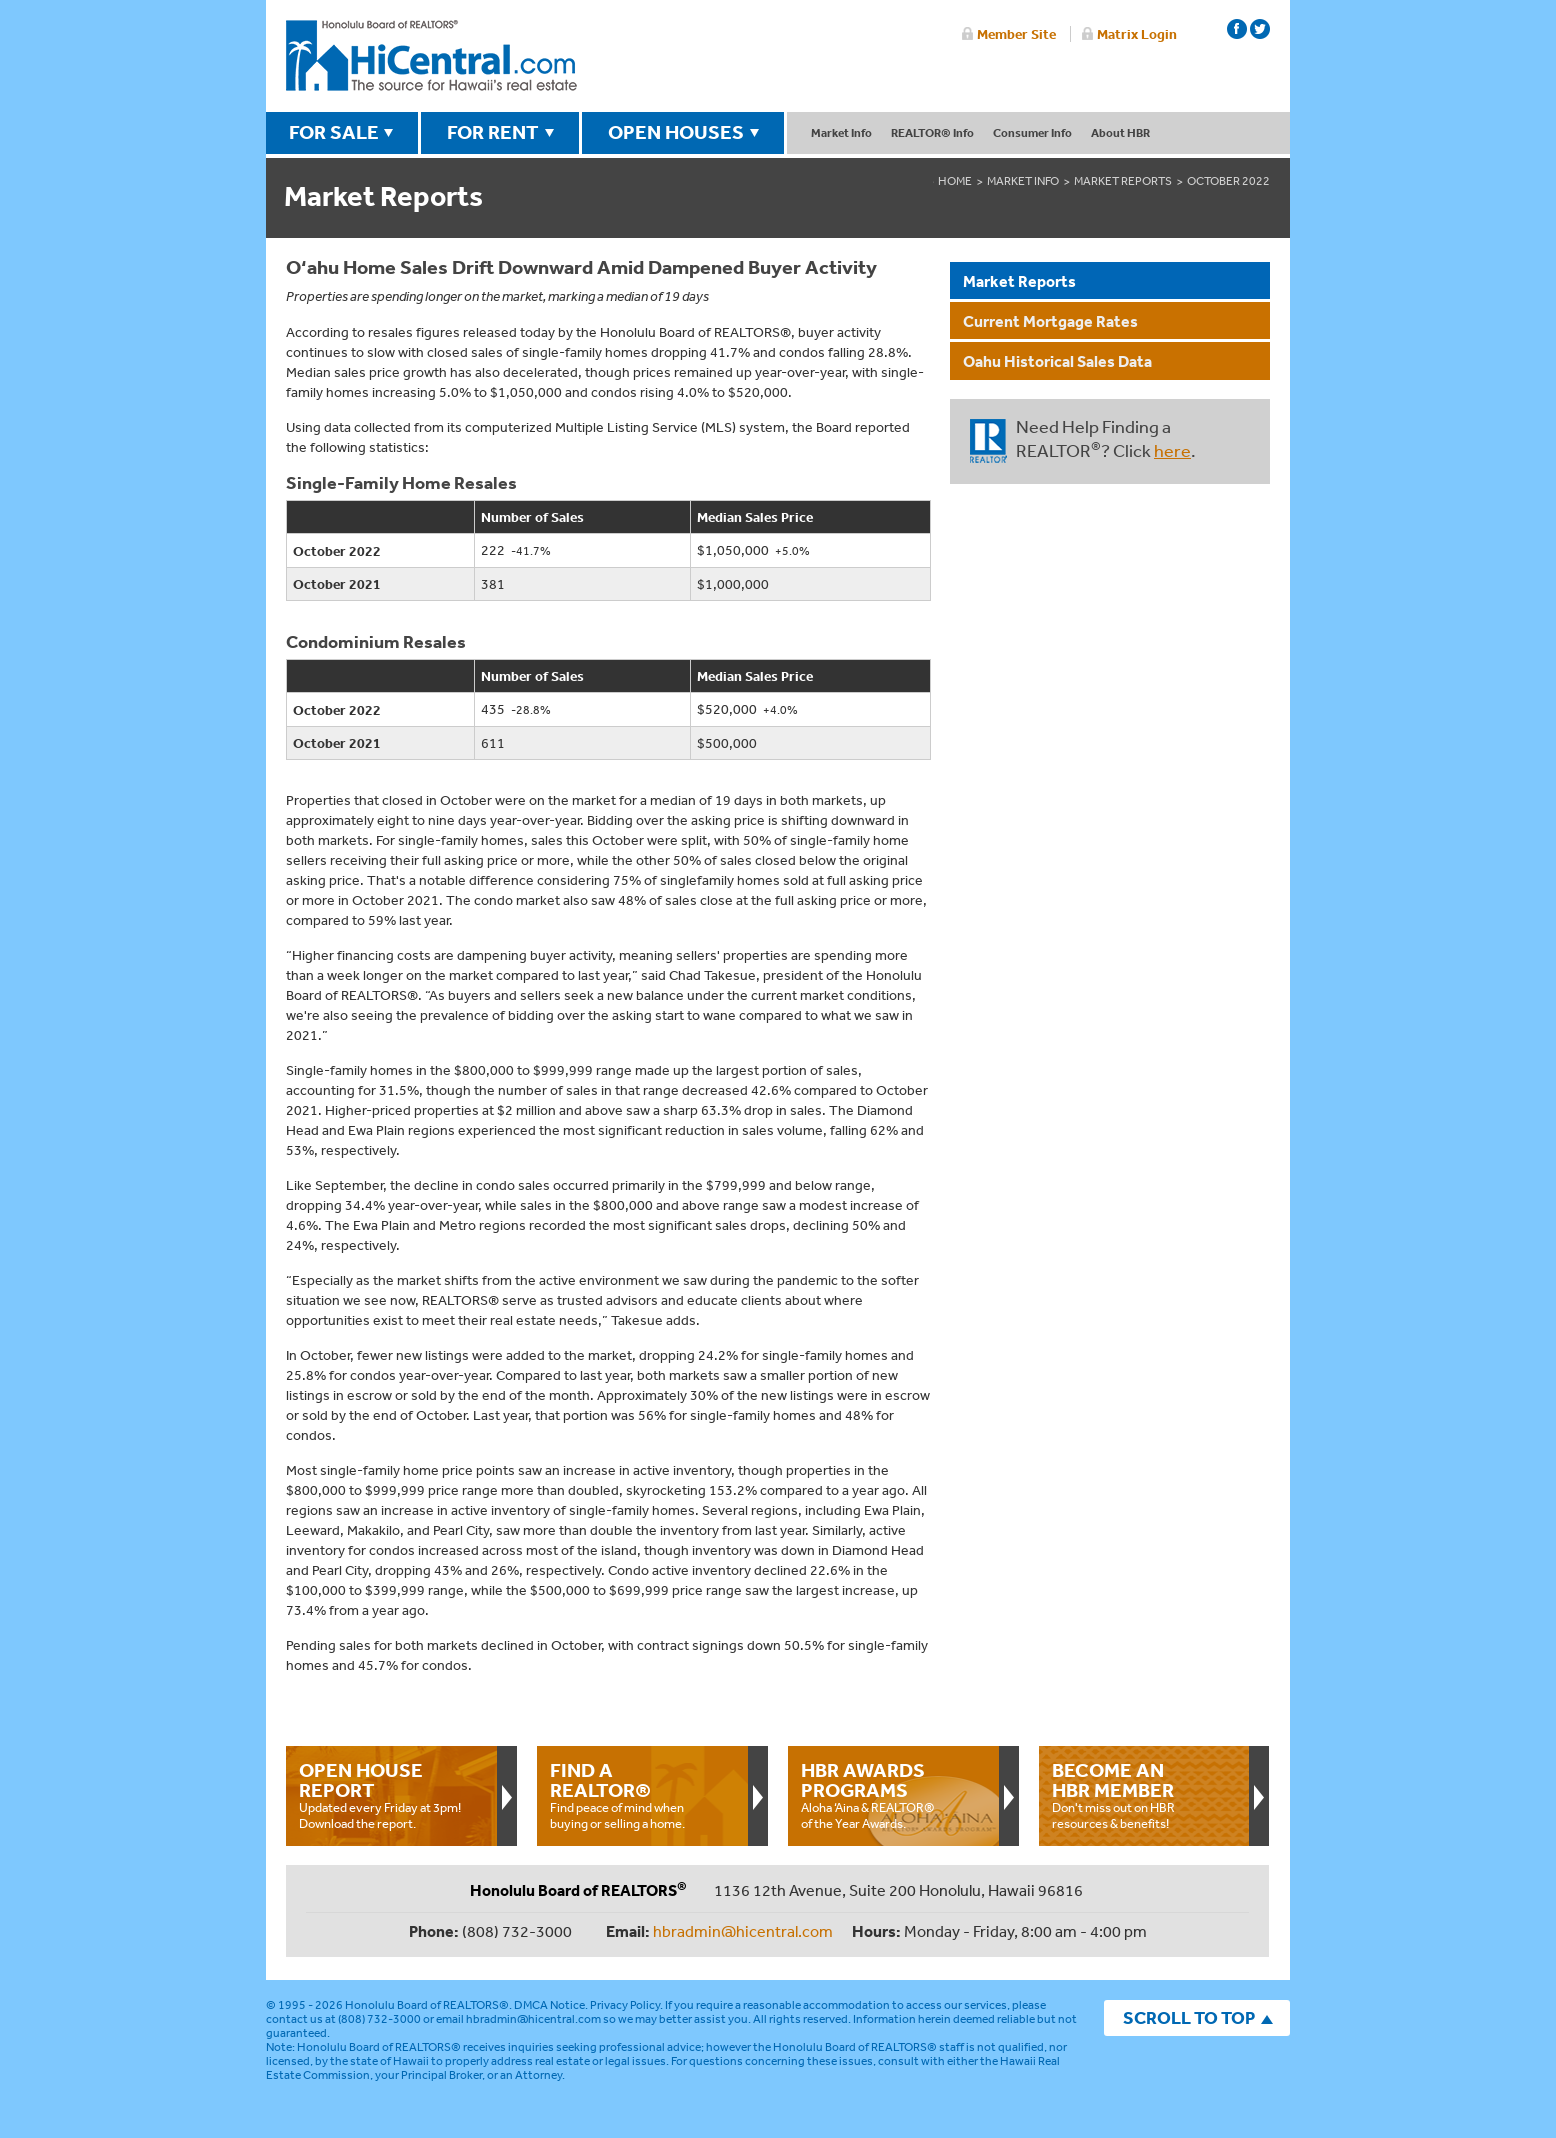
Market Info (841, 132)
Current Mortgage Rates (1050, 321)
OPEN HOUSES (676, 132)
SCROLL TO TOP (1189, 2017)
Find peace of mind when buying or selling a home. (642, 1795)
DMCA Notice (549, 2005)
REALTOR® (988, 441)
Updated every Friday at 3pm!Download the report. (391, 1795)
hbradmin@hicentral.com (743, 1931)
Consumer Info (1032, 132)
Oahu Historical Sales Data (1057, 361)
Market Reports (1123, 181)
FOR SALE (334, 132)
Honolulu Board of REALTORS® (427, 2005)
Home (955, 181)
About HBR (1120, 132)
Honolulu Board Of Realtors (431, 56)
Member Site (1016, 34)
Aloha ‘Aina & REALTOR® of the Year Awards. (893, 1795)
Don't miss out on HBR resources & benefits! (1144, 1795)
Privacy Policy (625, 2005)
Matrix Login (1137, 34)
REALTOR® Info (932, 132)
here (1172, 450)
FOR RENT (493, 132)
